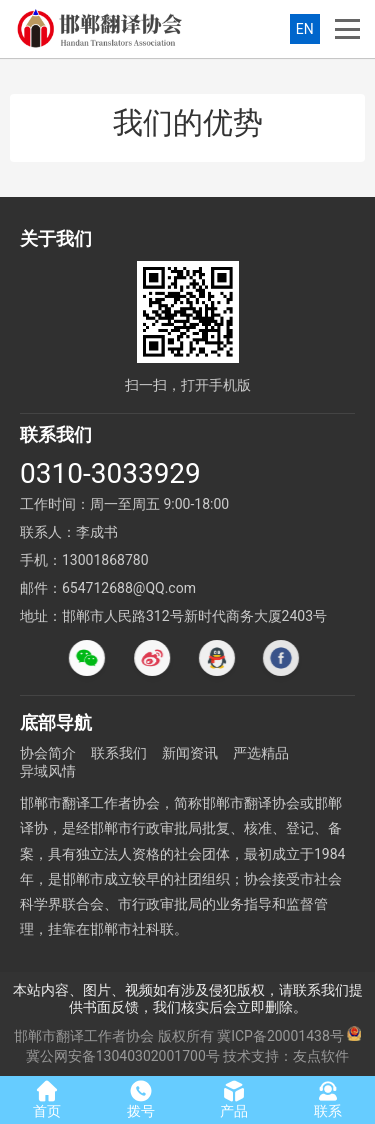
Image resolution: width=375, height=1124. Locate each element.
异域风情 (48, 771)
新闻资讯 (190, 753)
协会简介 (48, 753)
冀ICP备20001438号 (280, 1036)
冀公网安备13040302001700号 (123, 1056)
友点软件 (321, 1056)
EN (305, 29)
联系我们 (119, 753)
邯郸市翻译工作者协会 (84, 1036)
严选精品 (261, 753)
